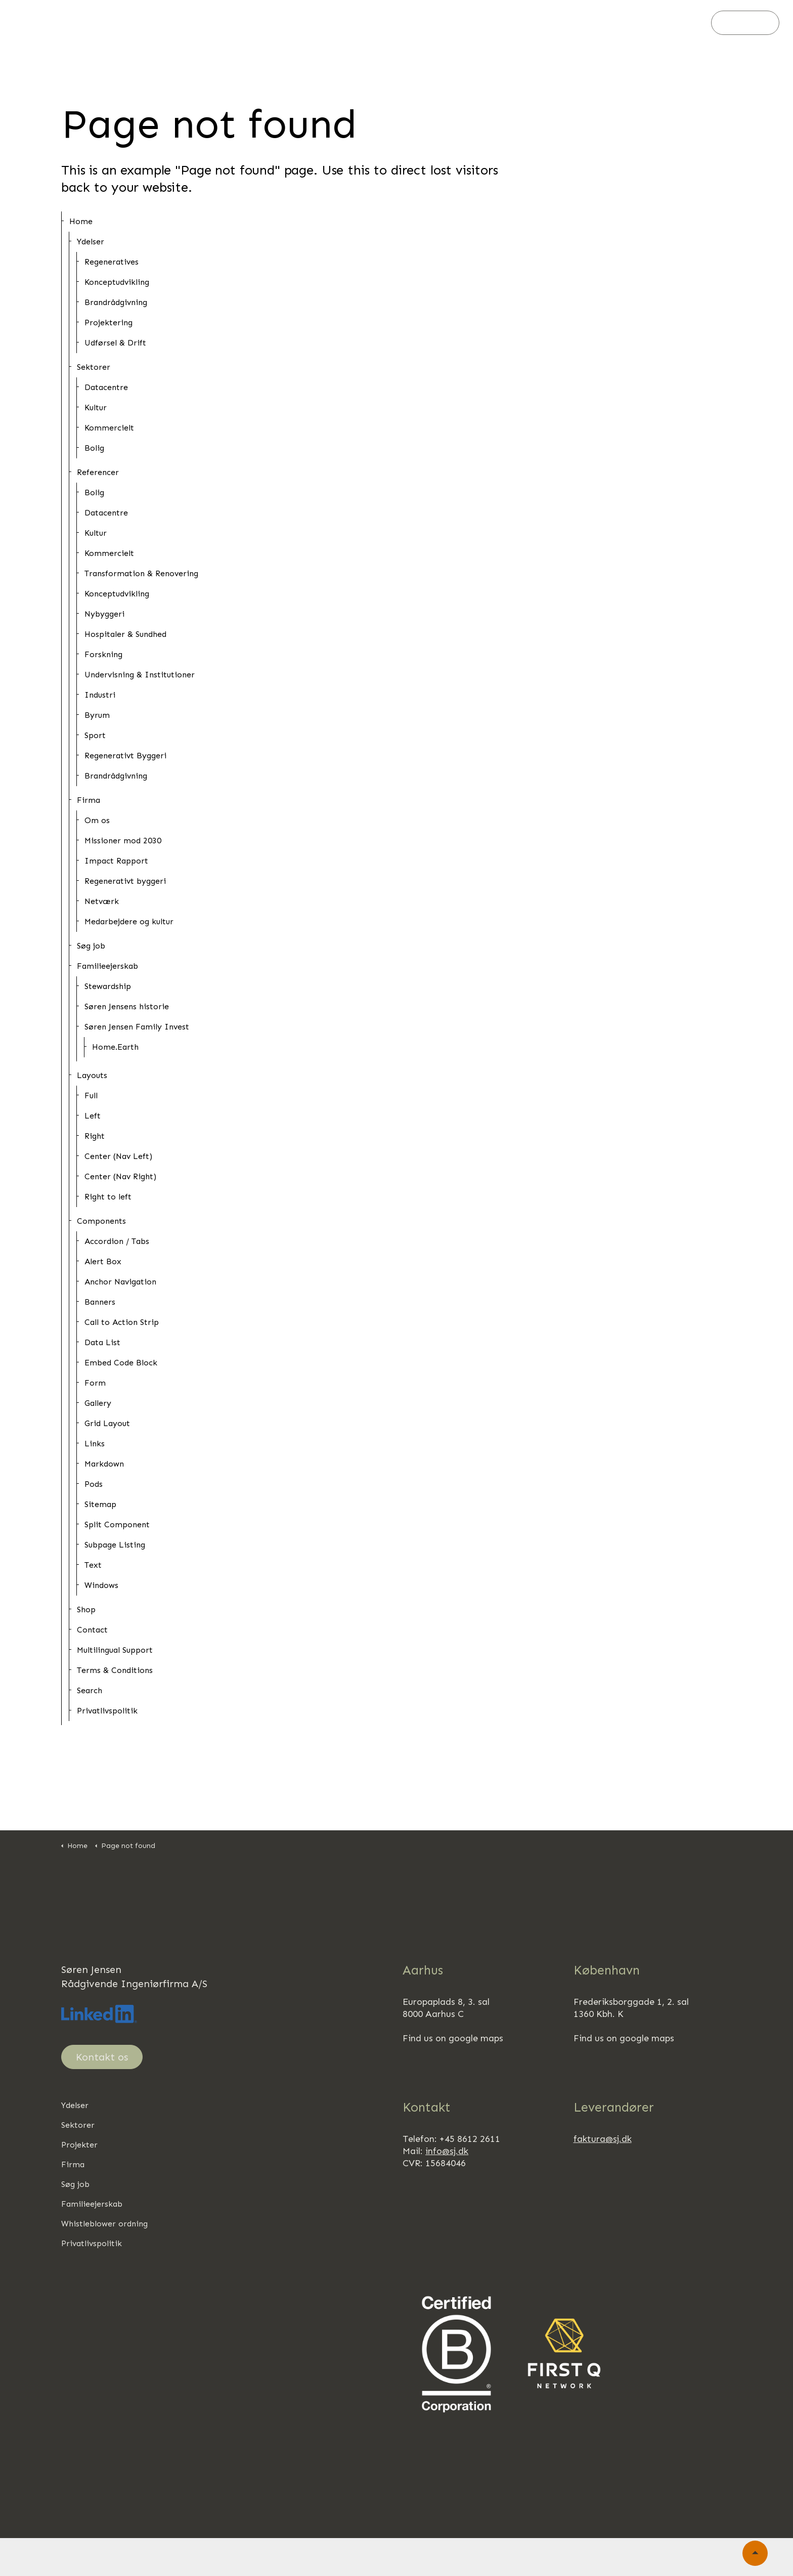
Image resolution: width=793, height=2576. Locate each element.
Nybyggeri (104, 614)
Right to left (107, 1196)
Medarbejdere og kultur (128, 921)
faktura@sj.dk (603, 2138)
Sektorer (265, 22)
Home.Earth (115, 1047)
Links (94, 1443)
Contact (92, 1630)
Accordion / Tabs (116, 1241)
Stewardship (107, 986)
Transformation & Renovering (141, 573)
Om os (97, 820)
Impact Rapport (116, 861)
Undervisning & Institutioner (139, 674)
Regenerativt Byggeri (125, 755)
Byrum (97, 715)
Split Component (117, 1524)
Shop (86, 1609)
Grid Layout (107, 1423)
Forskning (103, 654)
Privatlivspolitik (107, 1710)
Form (95, 1383)
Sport (95, 735)
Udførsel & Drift (115, 343)
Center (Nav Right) (120, 1176)
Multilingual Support (115, 1650)
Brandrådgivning (115, 302)
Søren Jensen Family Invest (136, 1027)
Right (94, 1136)
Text (93, 1565)
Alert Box (102, 1261)
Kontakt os (102, 2057)
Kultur (95, 407)
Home (81, 221)
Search (89, 1690)
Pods (93, 1484)
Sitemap (100, 1504)
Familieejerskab (485, 22)
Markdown (104, 1464)
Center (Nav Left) (118, 1156)
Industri (99, 695)
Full (91, 1095)
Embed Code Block (120, 1362)
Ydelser (212, 22)
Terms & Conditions (115, 1670)
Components (101, 1221)
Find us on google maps (453, 2038)
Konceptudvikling (116, 282)
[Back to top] (755, 2553)
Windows (101, 1585)
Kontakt (745, 23)
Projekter (323, 22)
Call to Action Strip (121, 1322)
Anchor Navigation (120, 1281)
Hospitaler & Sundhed (125, 634)
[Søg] (692, 23)
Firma (372, 22)
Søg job (419, 22)
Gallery (97, 1403)
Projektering (108, 322)
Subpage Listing (114, 1545)
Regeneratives (111, 262)
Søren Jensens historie (126, 1006)
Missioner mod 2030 (122, 840)
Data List (102, 1342)
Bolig (94, 448)
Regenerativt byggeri (125, 881)
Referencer (98, 472)
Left (92, 1116)
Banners (99, 1302)
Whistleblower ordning (104, 2223)
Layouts (92, 1075)
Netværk (101, 901)
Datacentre (106, 387)
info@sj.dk (446, 2151)
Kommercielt (109, 428)
